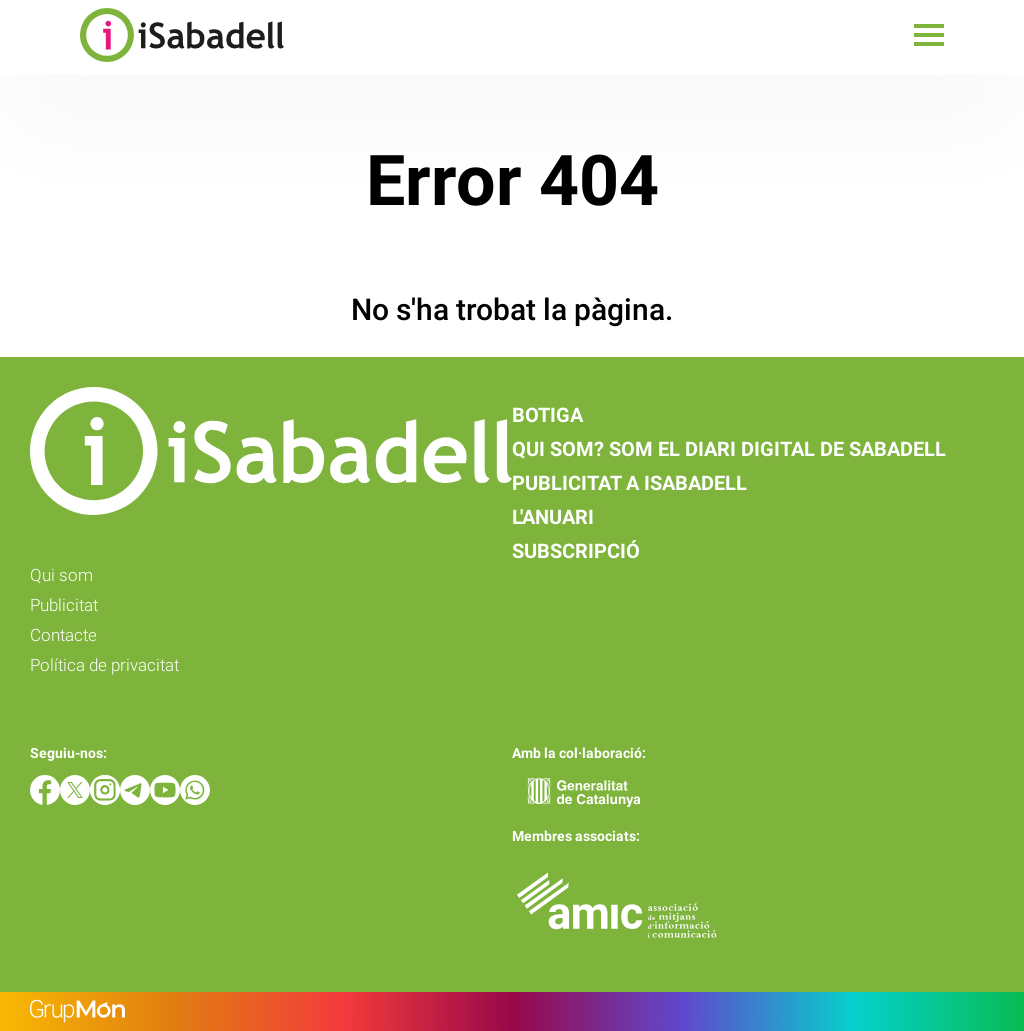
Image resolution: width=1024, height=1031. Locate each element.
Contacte (63, 635)
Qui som (61, 575)
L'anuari (553, 517)
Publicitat (64, 605)
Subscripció (576, 551)
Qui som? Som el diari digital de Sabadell (729, 449)
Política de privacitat (104, 665)
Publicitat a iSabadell (629, 483)
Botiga (547, 415)
